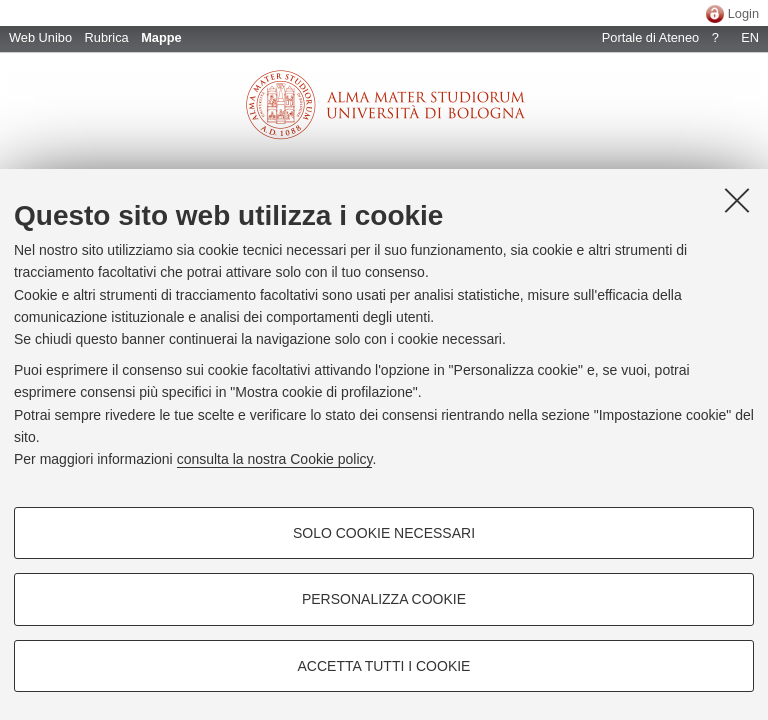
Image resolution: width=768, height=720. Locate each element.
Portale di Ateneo (650, 37)
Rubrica (107, 37)
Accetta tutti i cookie (384, 666)
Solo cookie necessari (384, 533)
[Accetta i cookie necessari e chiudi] (737, 200)
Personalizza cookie (384, 599)
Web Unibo (40, 37)
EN (750, 37)
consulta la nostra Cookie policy (275, 459)
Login (743, 13)
